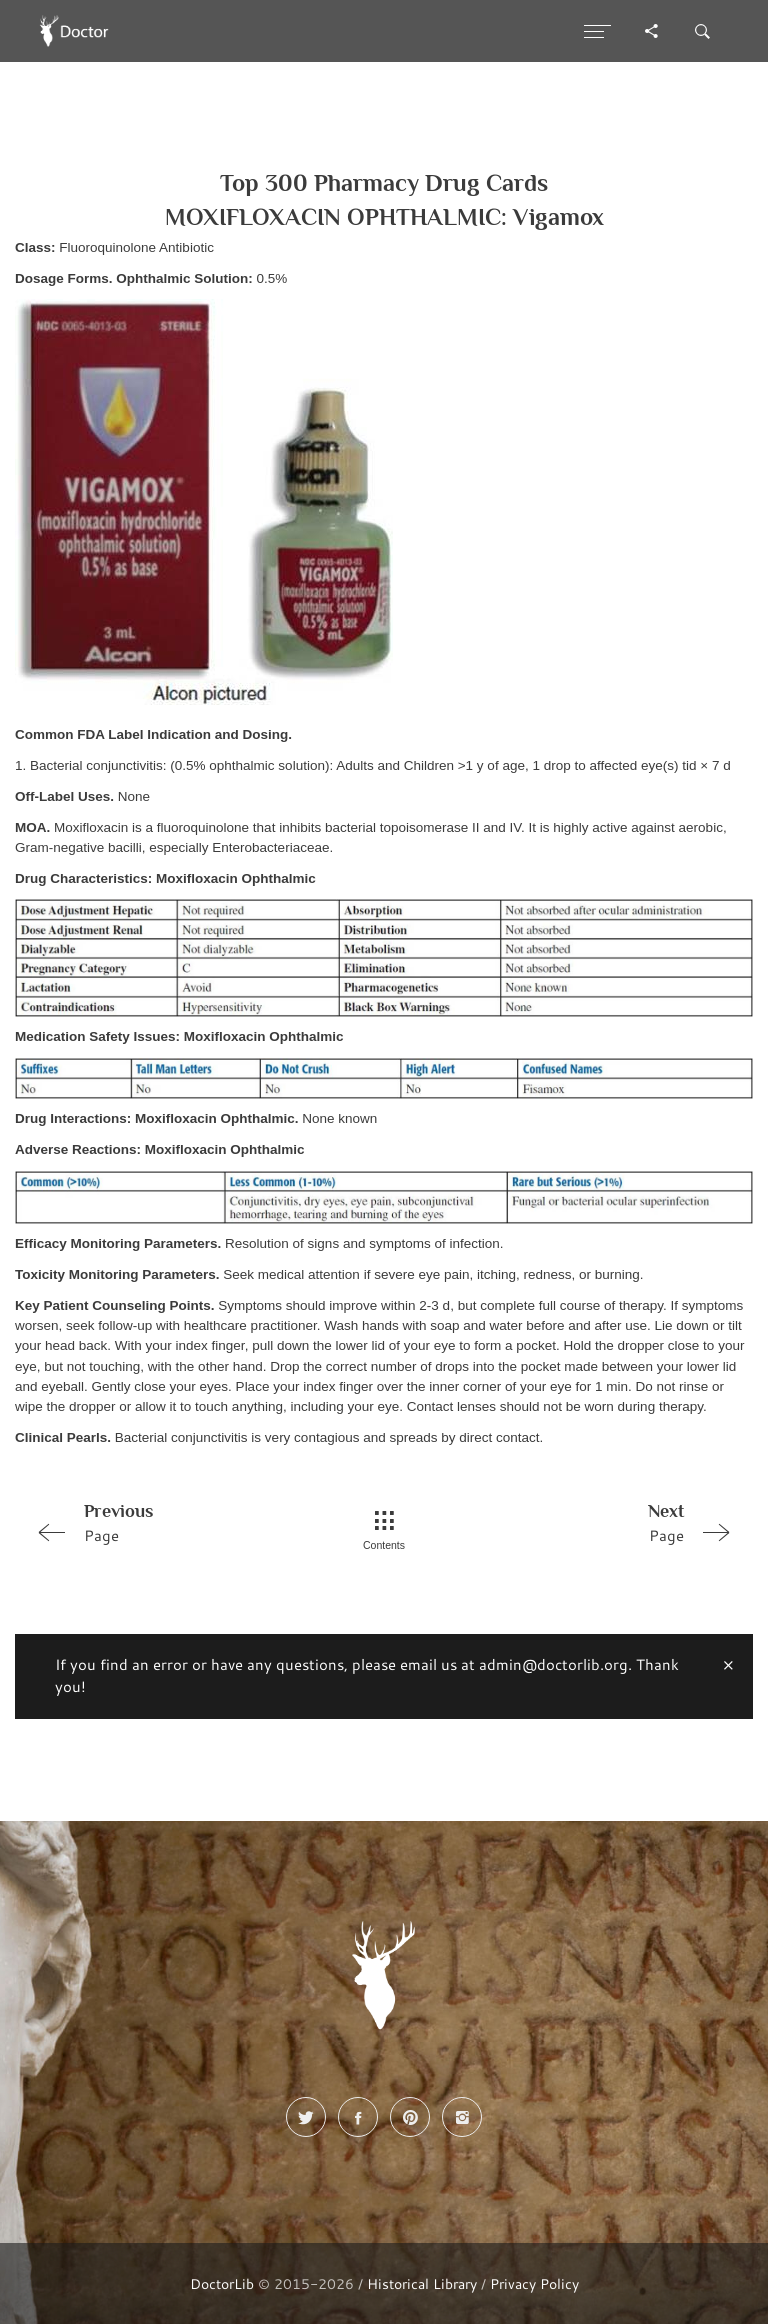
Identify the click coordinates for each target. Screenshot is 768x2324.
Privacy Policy (534, 2283)
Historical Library (422, 2283)
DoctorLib (222, 2283)
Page (167, 1522)
